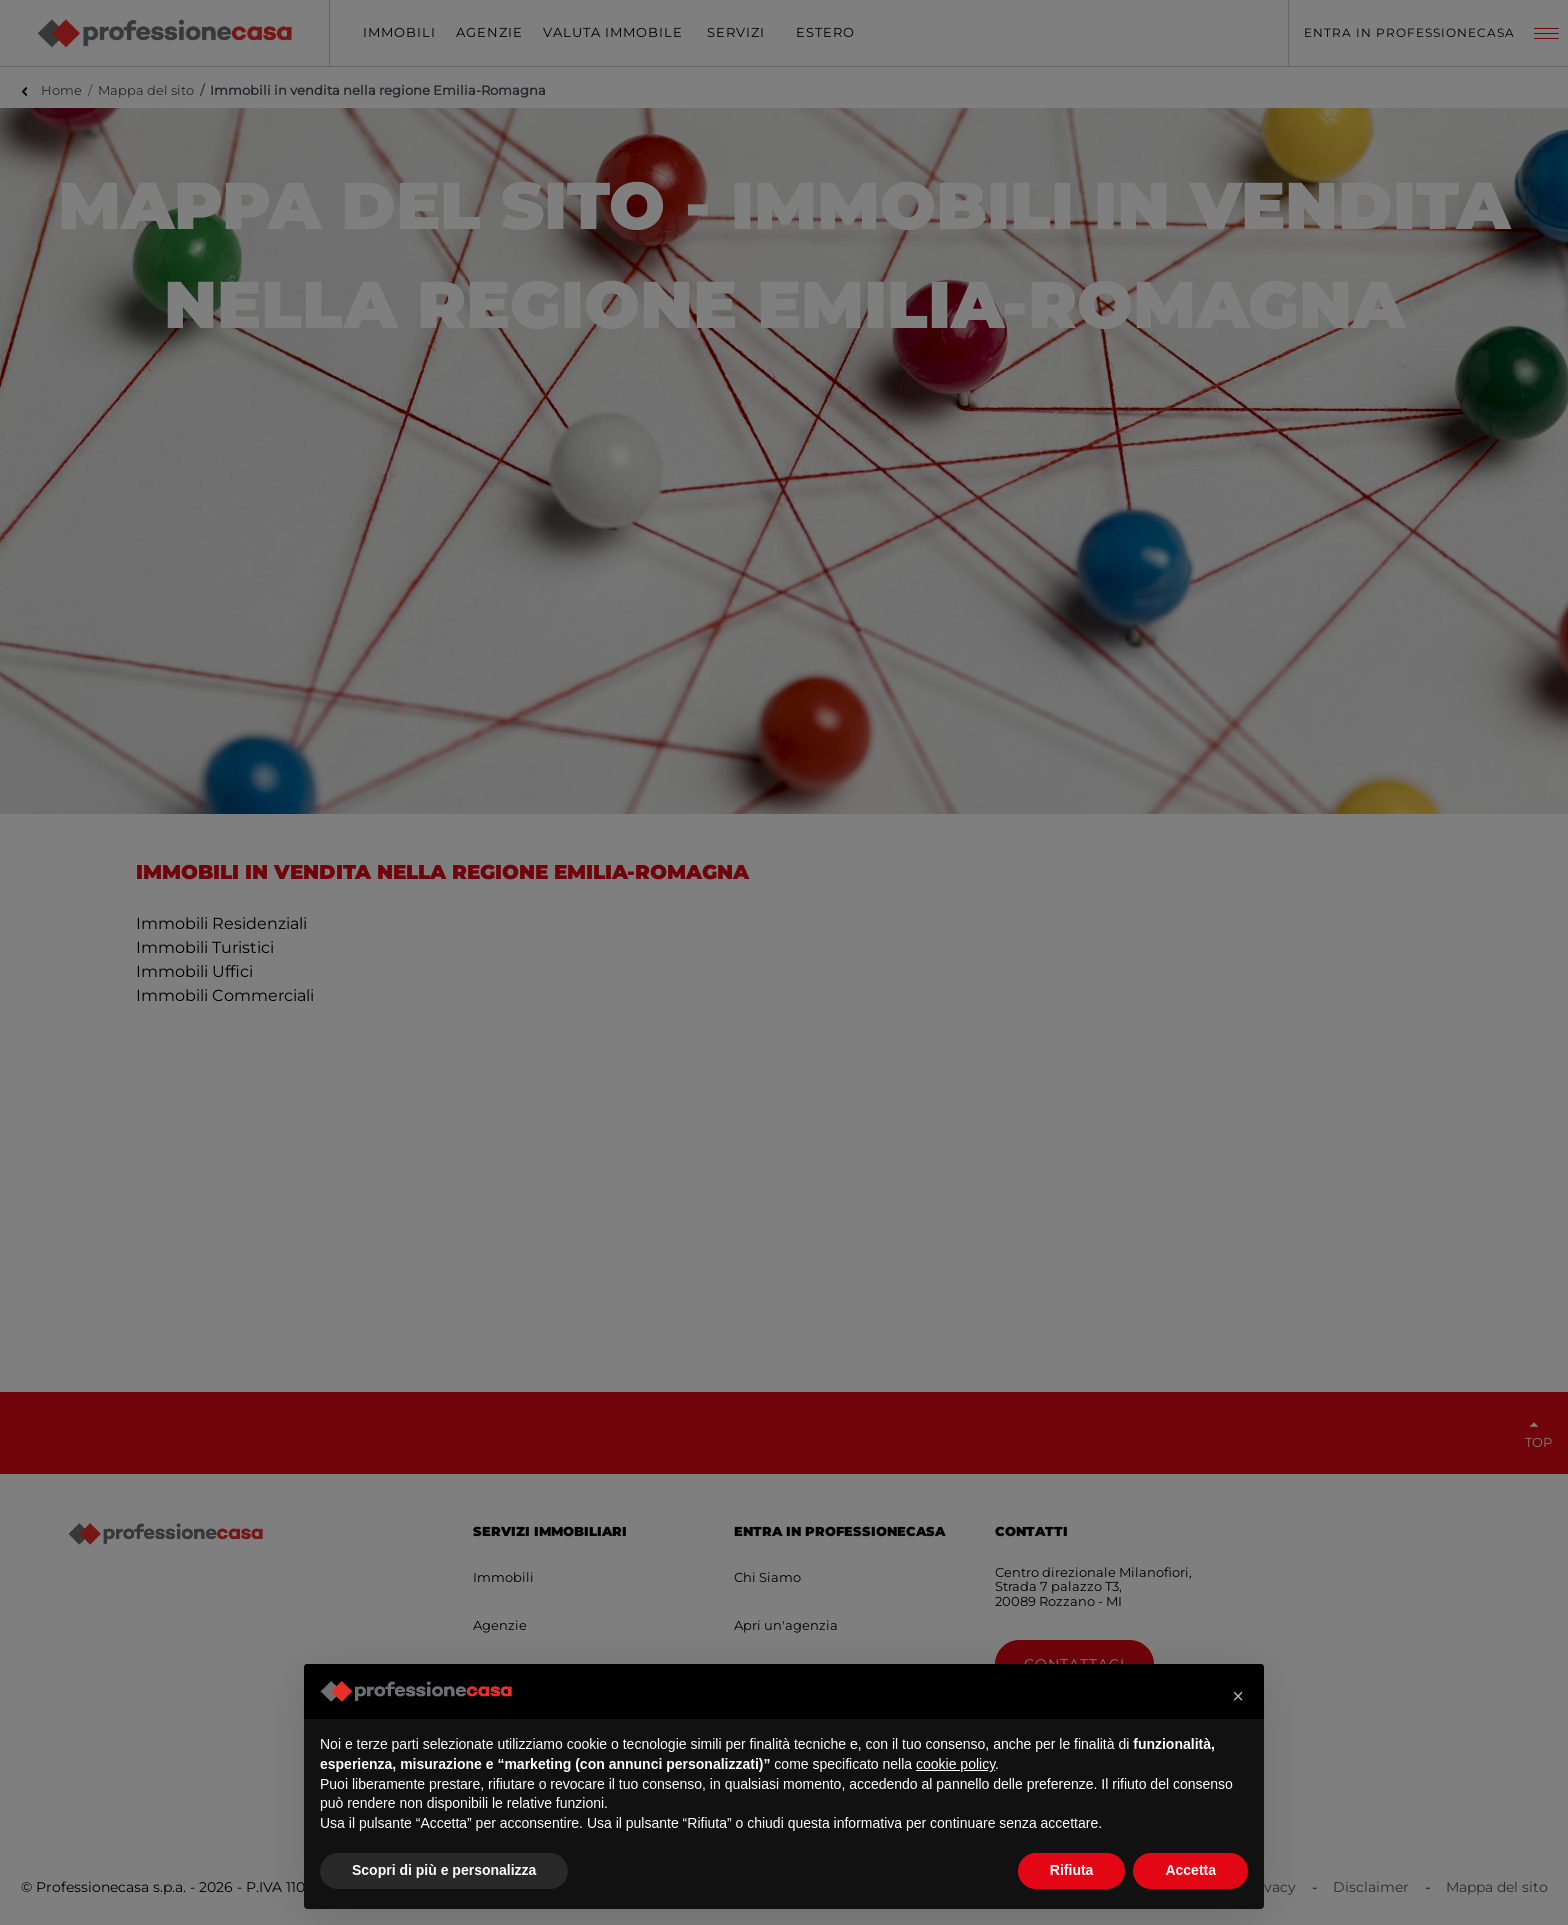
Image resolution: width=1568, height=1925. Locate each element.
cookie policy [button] (955, 1764)
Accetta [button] (1190, 1870)
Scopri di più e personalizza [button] (444, 1870)
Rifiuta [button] (1072, 1870)
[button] (1238, 1696)
